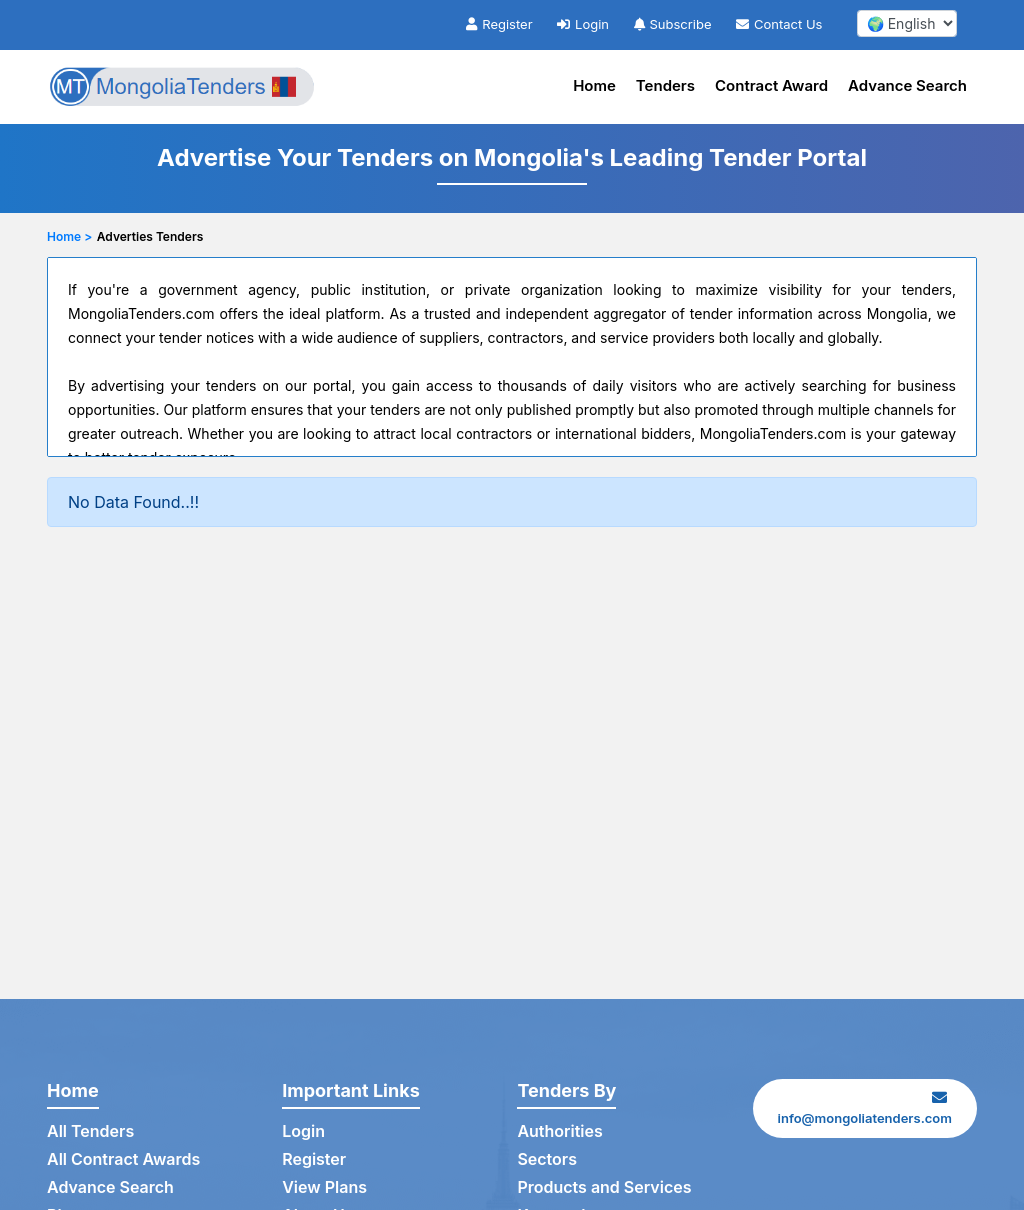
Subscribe (673, 24)
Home (594, 85)
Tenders (665, 85)
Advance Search (907, 85)
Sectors (547, 1159)
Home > (69, 236)
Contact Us (779, 24)
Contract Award (771, 85)
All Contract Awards (123, 1159)
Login (583, 24)
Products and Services (604, 1187)
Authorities (559, 1131)
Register (499, 24)
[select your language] (907, 23)
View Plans (324, 1187)
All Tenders (90, 1131)
